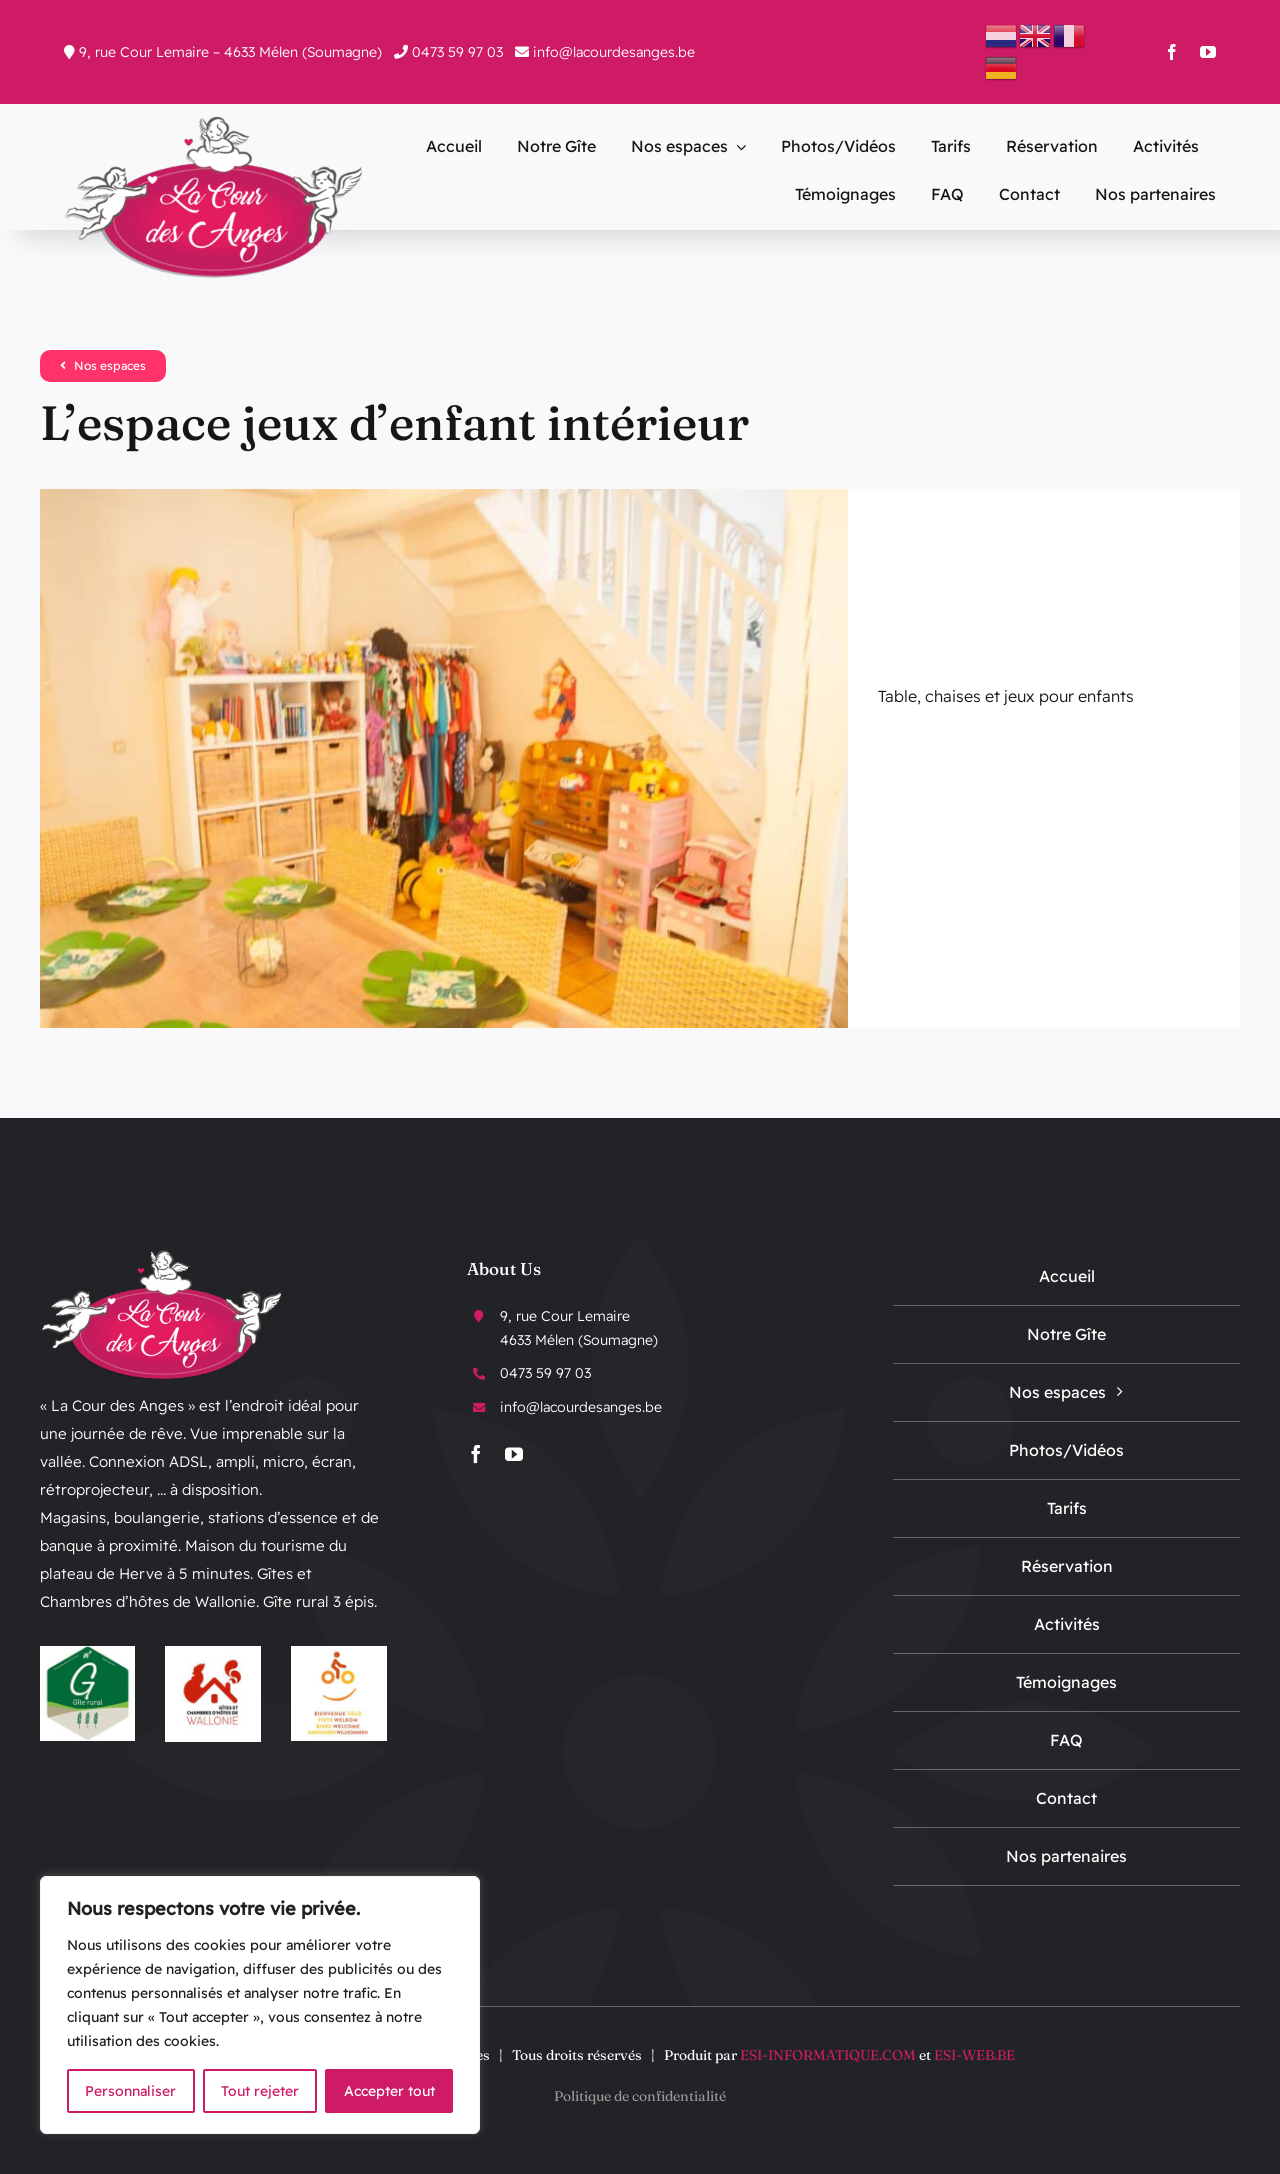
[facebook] (1172, 52)
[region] (260, 2005)
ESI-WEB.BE (974, 2055)
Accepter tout (389, 2091)
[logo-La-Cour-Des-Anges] (214, 122)
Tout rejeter (260, 2091)
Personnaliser (130, 2091)
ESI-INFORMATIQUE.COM (828, 2055)
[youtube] (1208, 52)
